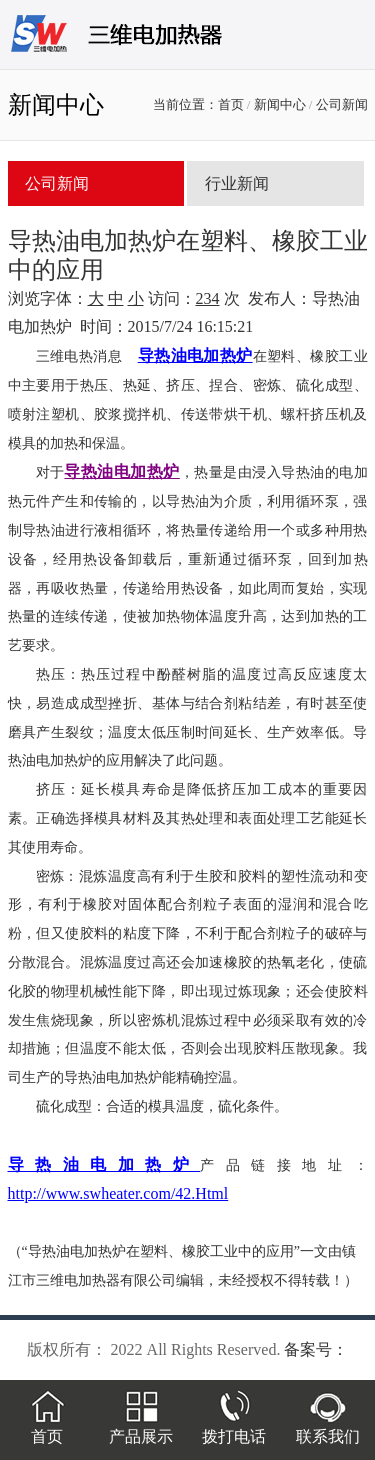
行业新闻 (237, 183)
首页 (231, 105)
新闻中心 (280, 105)
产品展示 (141, 1428)
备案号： (316, 1349)
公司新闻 (342, 105)
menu (340, 42)
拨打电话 (234, 1428)
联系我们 (328, 1428)
